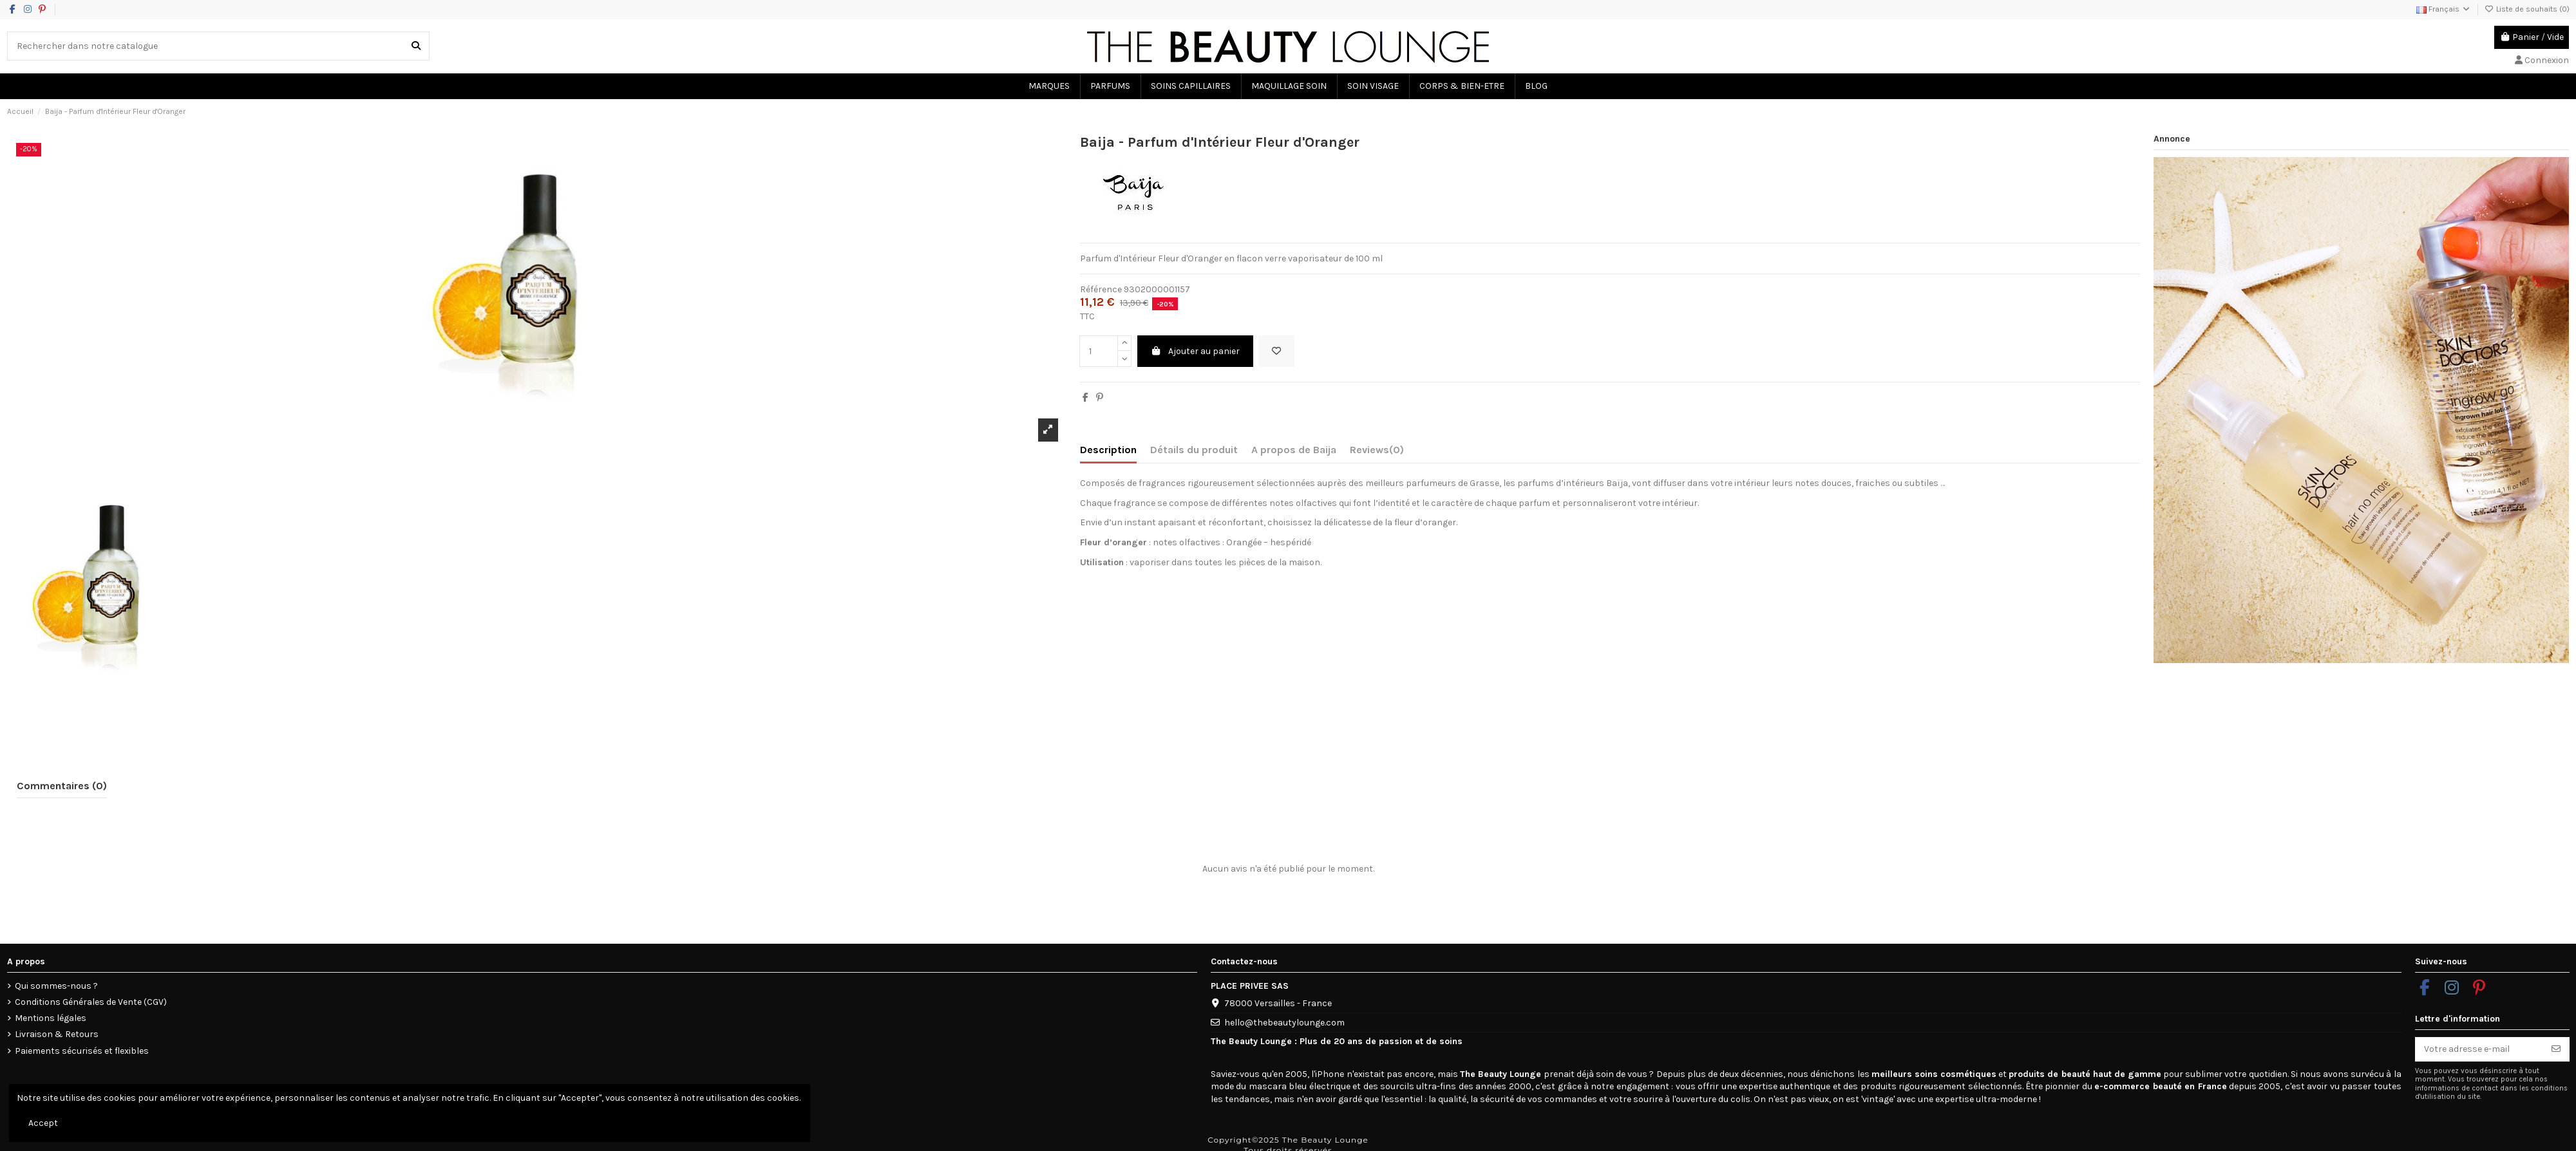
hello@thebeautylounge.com (1284, 1022)
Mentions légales (50, 1018)
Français (2443, 9)
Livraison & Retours (57, 1034)
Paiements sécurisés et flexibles (82, 1050)
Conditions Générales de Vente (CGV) (91, 1002)
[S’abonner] (2556, 1049)
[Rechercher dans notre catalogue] (416, 46)
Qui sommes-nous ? (56, 985)
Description (1108, 450)
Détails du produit (1194, 450)
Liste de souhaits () (2527, 9)
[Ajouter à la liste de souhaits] (1276, 351)
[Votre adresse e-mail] (2479, 1049)
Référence (1101, 289)
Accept (43, 1123)
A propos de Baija (1293, 450)
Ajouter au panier (1195, 351)
